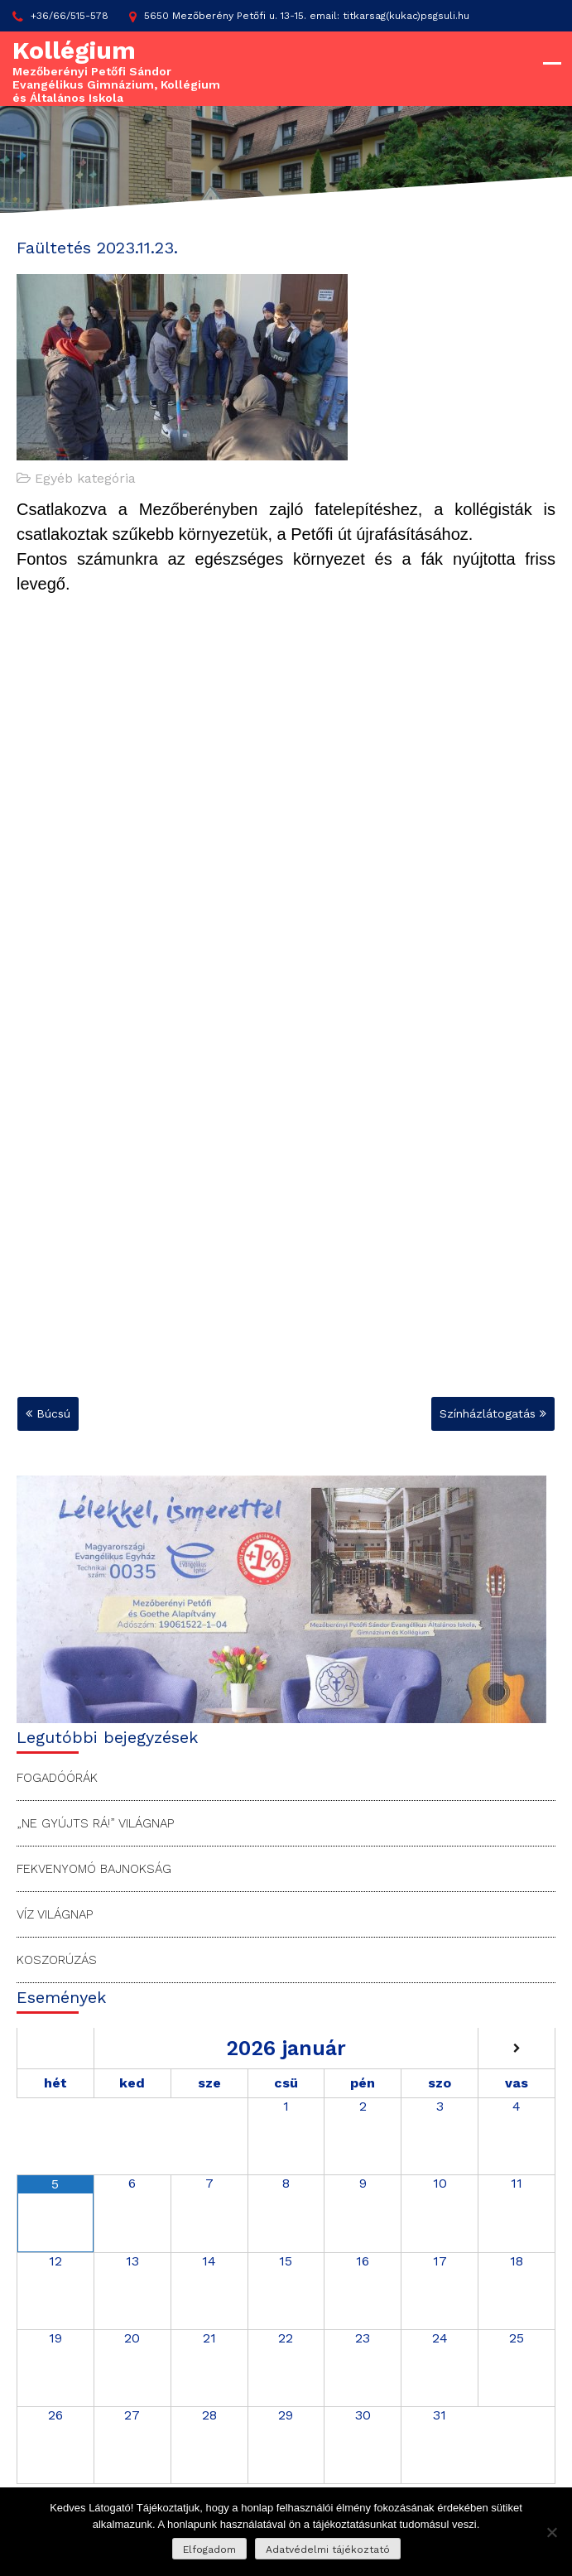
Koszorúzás (57, 1959)
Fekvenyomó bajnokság (94, 1868)
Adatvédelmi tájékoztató (328, 2549)
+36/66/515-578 (60, 16)
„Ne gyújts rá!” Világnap (95, 1823)
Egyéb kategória (85, 478)
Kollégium (74, 50)
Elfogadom (209, 2549)
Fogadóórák (57, 1777)
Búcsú (53, 1413)
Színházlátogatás (488, 1413)
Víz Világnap (55, 1914)
